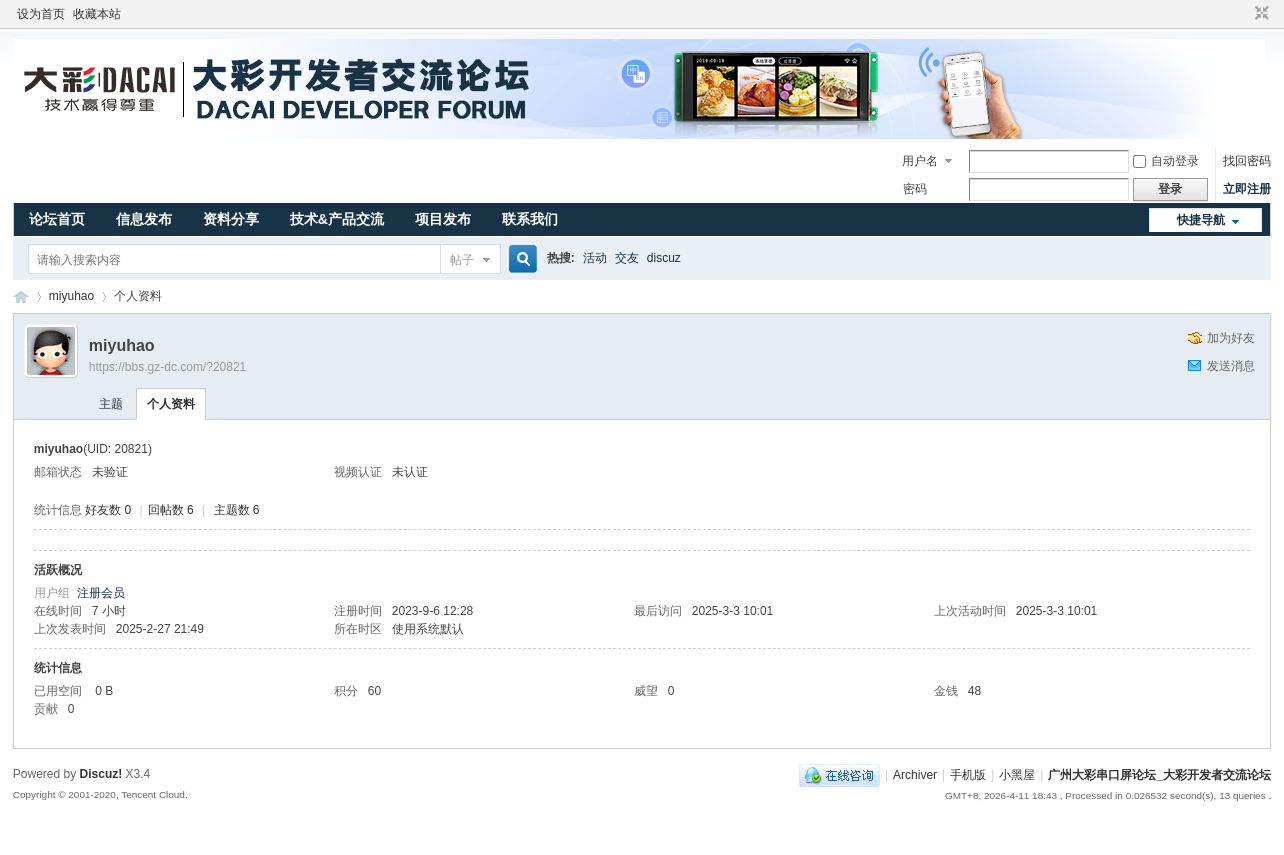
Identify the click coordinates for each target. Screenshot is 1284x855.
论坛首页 (57, 219)
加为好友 (1231, 338)
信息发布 (144, 219)
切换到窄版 (1259, 14)
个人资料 (171, 404)
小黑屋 (1017, 775)
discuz (664, 258)
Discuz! (101, 774)
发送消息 (1231, 366)
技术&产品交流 (337, 219)
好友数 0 (108, 510)
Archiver (915, 775)
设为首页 (41, 14)
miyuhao (71, 296)
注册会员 (101, 593)
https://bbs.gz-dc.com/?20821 (167, 367)
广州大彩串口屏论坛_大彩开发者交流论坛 (21, 296)
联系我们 (530, 219)
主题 (111, 404)
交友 (627, 258)
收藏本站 (97, 14)
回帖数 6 (171, 510)
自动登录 (1166, 161)
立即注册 (1247, 189)
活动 (595, 258)
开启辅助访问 (1243, 14)
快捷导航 (1201, 220)
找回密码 (1247, 161)
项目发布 (443, 219)
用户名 (920, 161)
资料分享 (231, 219)
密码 (915, 189)
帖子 (462, 260)
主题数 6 (237, 510)
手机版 (968, 775)
